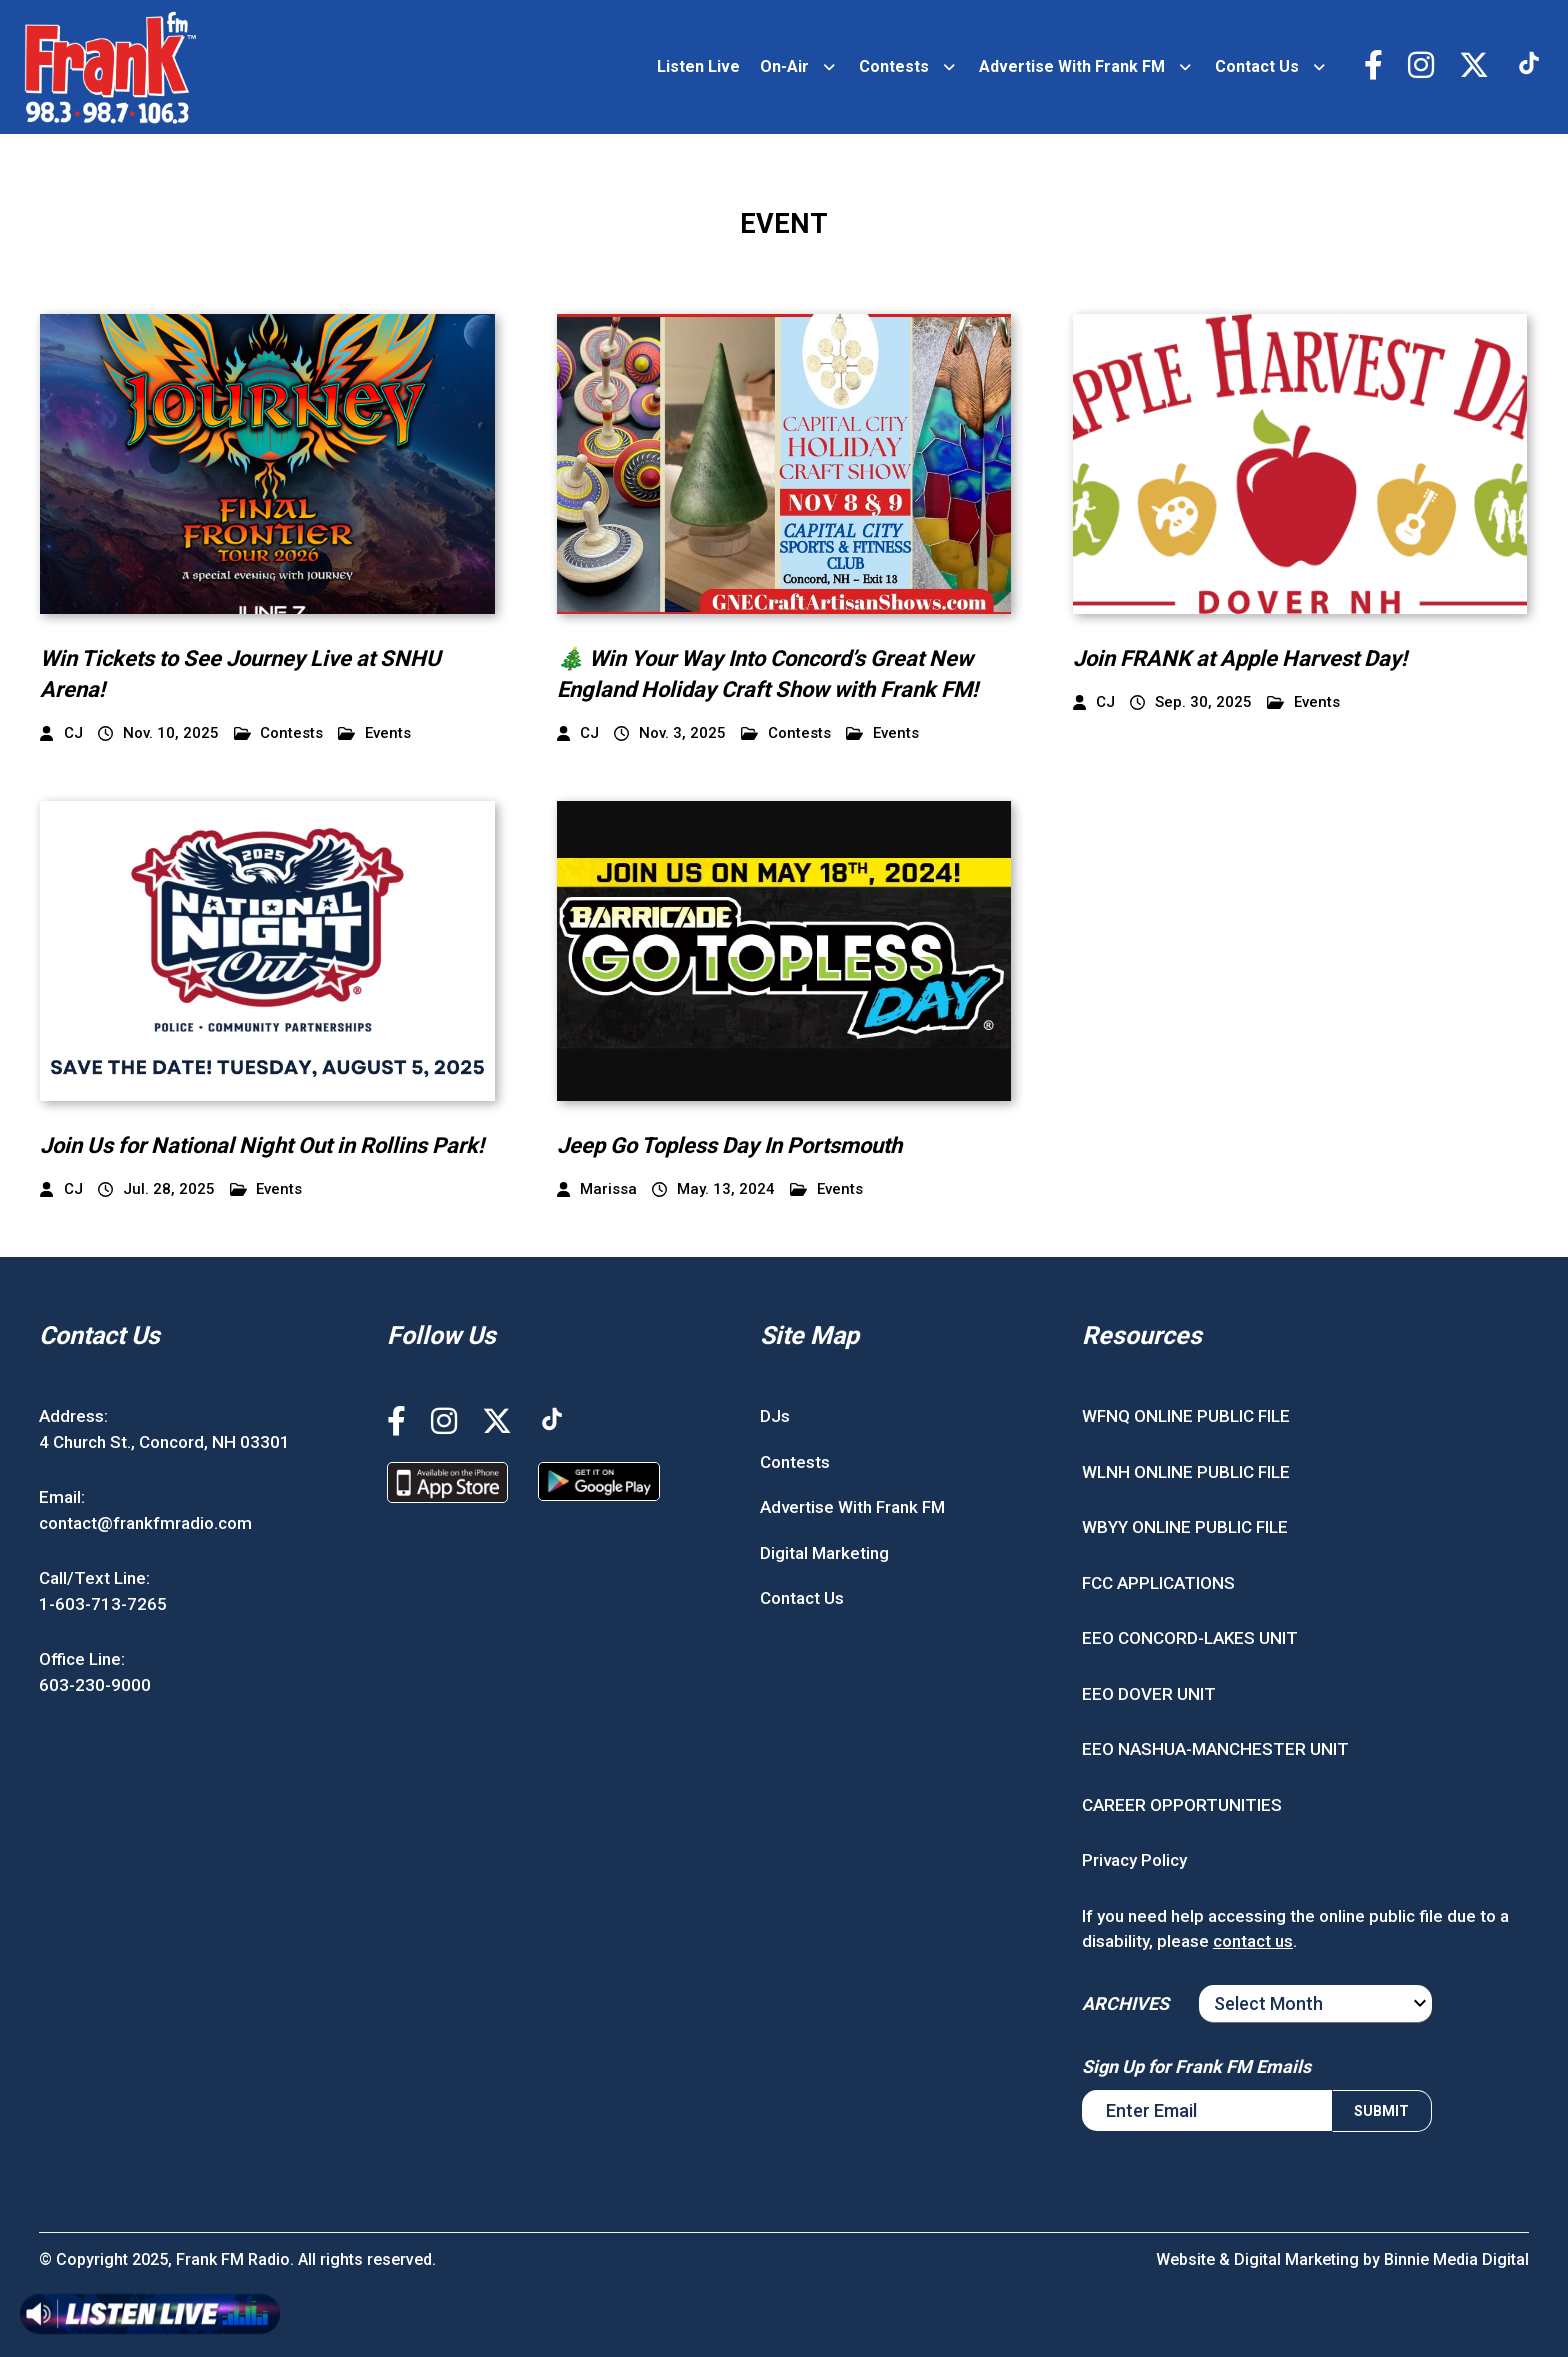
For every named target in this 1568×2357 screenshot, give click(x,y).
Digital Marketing (824, 1553)
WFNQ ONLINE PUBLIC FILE (1186, 1416)
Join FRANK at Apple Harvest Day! (1240, 658)
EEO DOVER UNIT (1149, 1694)
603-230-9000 (95, 1685)
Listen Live (698, 66)
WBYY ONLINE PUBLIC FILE (1185, 1527)
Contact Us (1257, 66)
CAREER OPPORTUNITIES (1182, 1805)
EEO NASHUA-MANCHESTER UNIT (1215, 1749)
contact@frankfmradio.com (145, 1523)
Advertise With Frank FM (1072, 66)
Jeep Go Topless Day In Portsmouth (729, 1145)
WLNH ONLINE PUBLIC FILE (1186, 1472)
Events (374, 733)
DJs (775, 1416)
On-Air (784, 66)
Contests (894, 66)
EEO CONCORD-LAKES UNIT (1190, 1638)
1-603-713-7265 (103, 1604)
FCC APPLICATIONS (1158, 1583)
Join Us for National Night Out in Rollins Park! (262, 1145)
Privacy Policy (1134, 1860)
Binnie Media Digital (1456, 2259)
